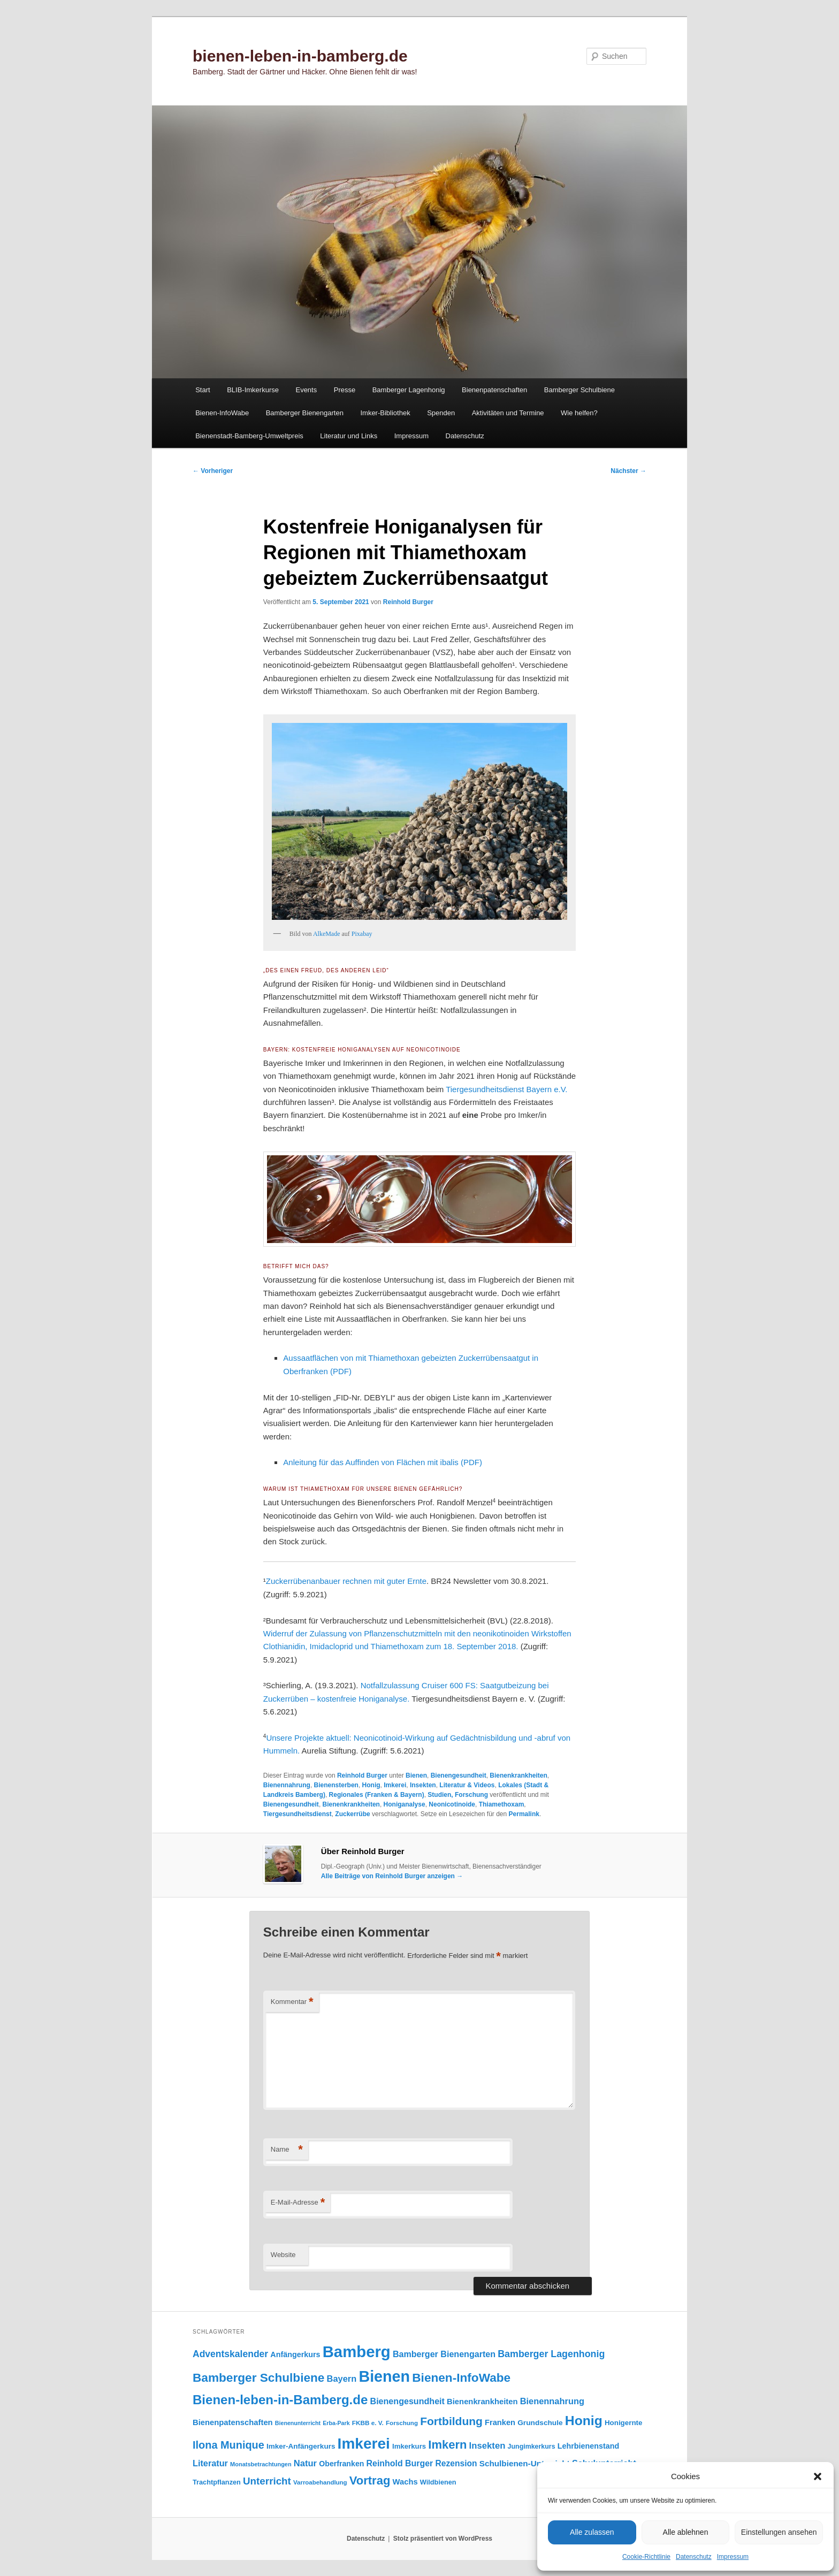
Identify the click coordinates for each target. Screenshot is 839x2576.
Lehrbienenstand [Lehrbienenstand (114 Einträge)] (588, 2446)
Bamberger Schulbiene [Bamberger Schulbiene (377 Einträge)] (258, 2377)
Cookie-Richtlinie (646, 2556)
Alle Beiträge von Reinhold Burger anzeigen (392, 1876)
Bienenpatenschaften (494, 390)
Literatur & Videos (466, 1785)
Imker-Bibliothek (385, 413)
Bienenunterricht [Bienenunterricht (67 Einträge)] (298, 2423)
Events (306, 390)
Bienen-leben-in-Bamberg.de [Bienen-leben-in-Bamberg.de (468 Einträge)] (280, 2399)
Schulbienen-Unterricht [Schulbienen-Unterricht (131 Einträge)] (524, 2463)
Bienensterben (336, 1785)
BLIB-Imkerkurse (253, 390)
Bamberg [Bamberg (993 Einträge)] (357, 2351)
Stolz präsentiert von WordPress (442, 2538)
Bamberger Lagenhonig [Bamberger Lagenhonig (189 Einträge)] (551, 2354)
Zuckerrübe (352, 1814)
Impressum (733, 2556)
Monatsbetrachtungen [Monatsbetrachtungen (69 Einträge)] (261, 2464)
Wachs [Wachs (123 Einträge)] (405, 2482)
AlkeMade (326, 934)
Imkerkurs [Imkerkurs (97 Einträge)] (409, 2446)
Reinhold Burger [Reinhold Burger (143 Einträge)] (400, 2463)
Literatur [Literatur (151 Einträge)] (210, 2463)
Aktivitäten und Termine (508, 413)
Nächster (628, 471)
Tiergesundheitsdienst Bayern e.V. (506, 1089)
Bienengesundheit (458, 1775)
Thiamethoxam (501, 1804)
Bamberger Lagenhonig (408, 390)
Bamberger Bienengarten (305, 413)
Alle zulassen (592, 2532)
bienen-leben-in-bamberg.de (300, 56)
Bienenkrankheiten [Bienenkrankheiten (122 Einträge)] (482, 2401)
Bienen (416, 1775)
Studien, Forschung (458, 1794)
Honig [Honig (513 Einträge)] (583, 2420)
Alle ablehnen (685, 2532)
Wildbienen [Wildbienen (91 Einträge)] (438, 2482)
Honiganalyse (404, 1804)
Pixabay (362, 934)
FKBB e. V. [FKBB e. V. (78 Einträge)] (368, 2422)
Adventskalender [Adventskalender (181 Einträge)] (230, 2354)
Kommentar (292, 2002)
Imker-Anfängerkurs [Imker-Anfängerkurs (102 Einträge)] (300, 2446)
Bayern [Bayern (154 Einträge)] (342, 2378)
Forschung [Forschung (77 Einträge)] (402, 2422)
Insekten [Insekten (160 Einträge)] (487, 2446)
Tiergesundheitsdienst (297, 1814)
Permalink (524, 1814)
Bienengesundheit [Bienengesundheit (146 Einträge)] (407, 2401)
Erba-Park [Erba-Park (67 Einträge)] (336, 2423)
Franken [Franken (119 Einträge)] (500, 2422)
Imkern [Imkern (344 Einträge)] (447, 2444)
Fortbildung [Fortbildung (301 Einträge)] (451, 2421)
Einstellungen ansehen (779, 2532)
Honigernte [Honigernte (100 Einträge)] (624, 2423)
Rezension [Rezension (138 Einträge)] (456, 2463)
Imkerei (395, 1785)
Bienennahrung (286, 1785)
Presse (344, 390)
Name (287, 2150)
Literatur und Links (348, 436)
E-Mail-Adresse (298, 2203)
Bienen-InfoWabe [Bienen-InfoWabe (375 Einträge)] (461, 2377)
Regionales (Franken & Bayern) (376, 1794)
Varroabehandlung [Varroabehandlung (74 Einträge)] (320, 2482)
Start (202, 390)
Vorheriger (213, 471)
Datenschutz (694, 2556)
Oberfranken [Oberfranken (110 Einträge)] (341, 2463)
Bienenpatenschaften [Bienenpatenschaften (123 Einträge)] (233, 2422)
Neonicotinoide (452, 1804)
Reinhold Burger (408, 602)
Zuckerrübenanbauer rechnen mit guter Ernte (346, 1581)
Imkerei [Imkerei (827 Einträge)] (364, 2443)
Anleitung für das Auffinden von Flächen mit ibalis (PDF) (382, 1462)
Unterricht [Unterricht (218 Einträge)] (267, 2481)
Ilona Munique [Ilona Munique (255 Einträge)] (228, 2445)
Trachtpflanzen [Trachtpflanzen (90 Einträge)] (217, 2482)
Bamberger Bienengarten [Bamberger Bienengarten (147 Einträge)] (444, 2354)
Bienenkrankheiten (518, 1775)
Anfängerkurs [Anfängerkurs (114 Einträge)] (295, 2354)
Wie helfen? (579, 413)
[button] (817, 2476)
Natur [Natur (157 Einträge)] (305, 2463)
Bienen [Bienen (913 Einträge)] (384, 2376)
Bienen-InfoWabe (222, 413)
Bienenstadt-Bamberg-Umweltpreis (249, 436)
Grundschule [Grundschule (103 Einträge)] (539, 2423)
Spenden (441, 413)
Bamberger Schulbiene (579, 390)
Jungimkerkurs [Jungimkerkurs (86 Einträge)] (531, 2446)
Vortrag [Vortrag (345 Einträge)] (370, 2480)
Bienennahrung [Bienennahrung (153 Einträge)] (552, 2401)
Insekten (423, 1785)
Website (283, 2255)
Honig (371, 1785)
